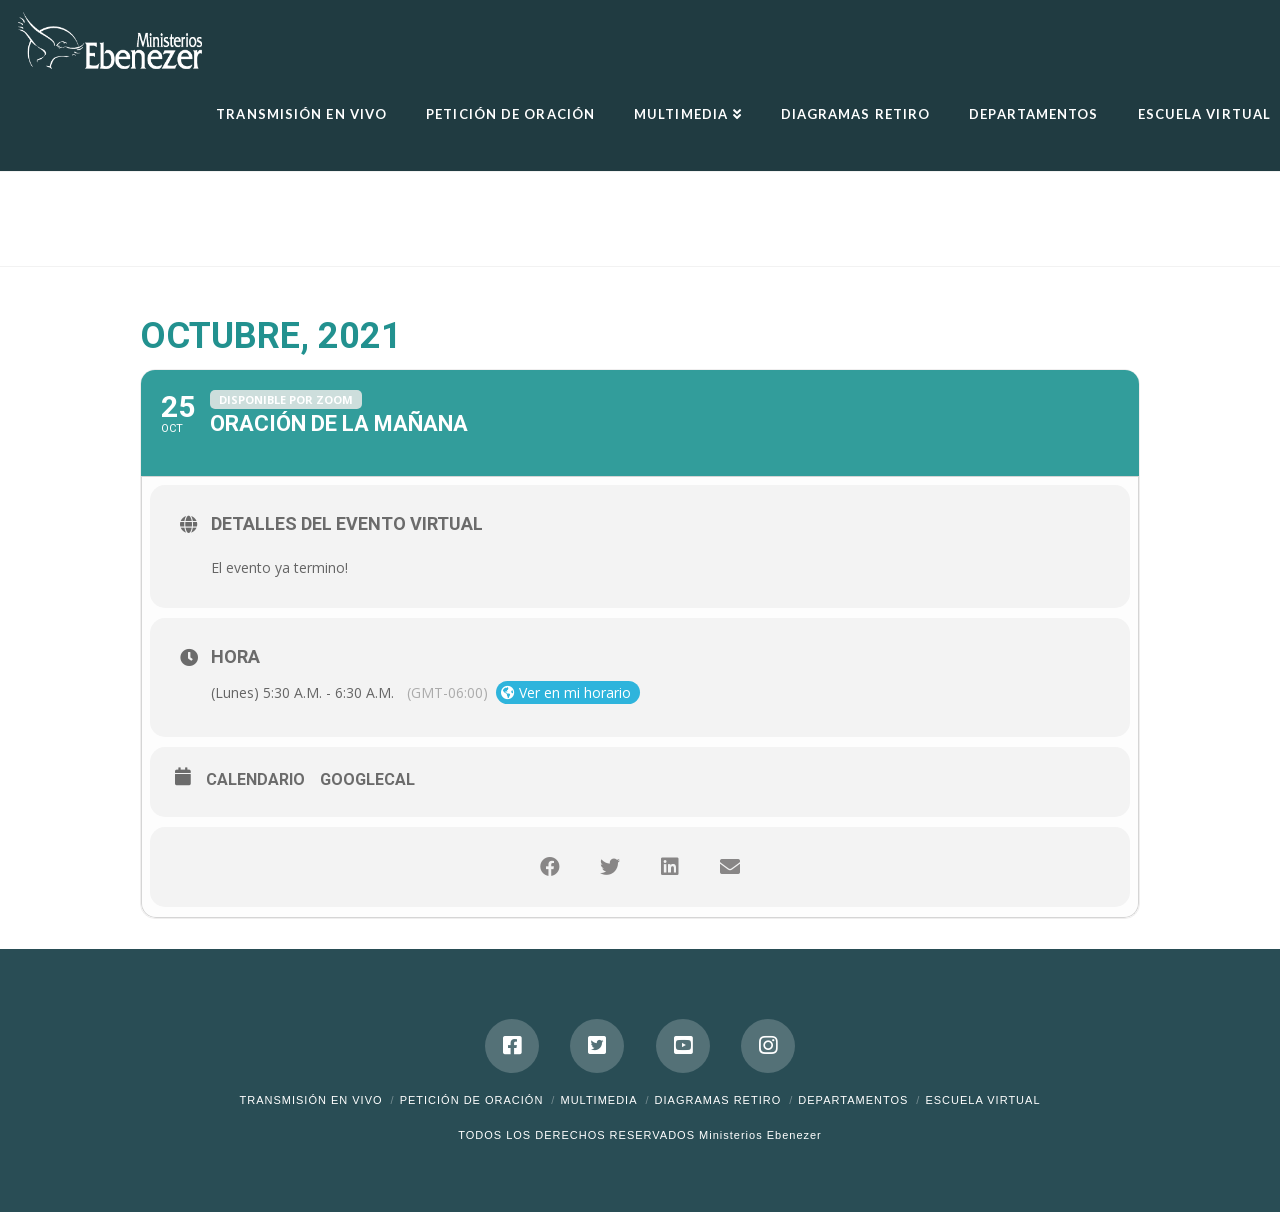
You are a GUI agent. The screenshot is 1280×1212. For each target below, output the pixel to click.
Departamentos (853, 1100)
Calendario (255, 779)
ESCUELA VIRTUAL (982, 1100)
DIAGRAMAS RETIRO (718, 1100)
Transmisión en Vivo (310, 1100)
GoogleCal (367, 779)
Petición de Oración (472, 1100)
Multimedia (598, 1100)
